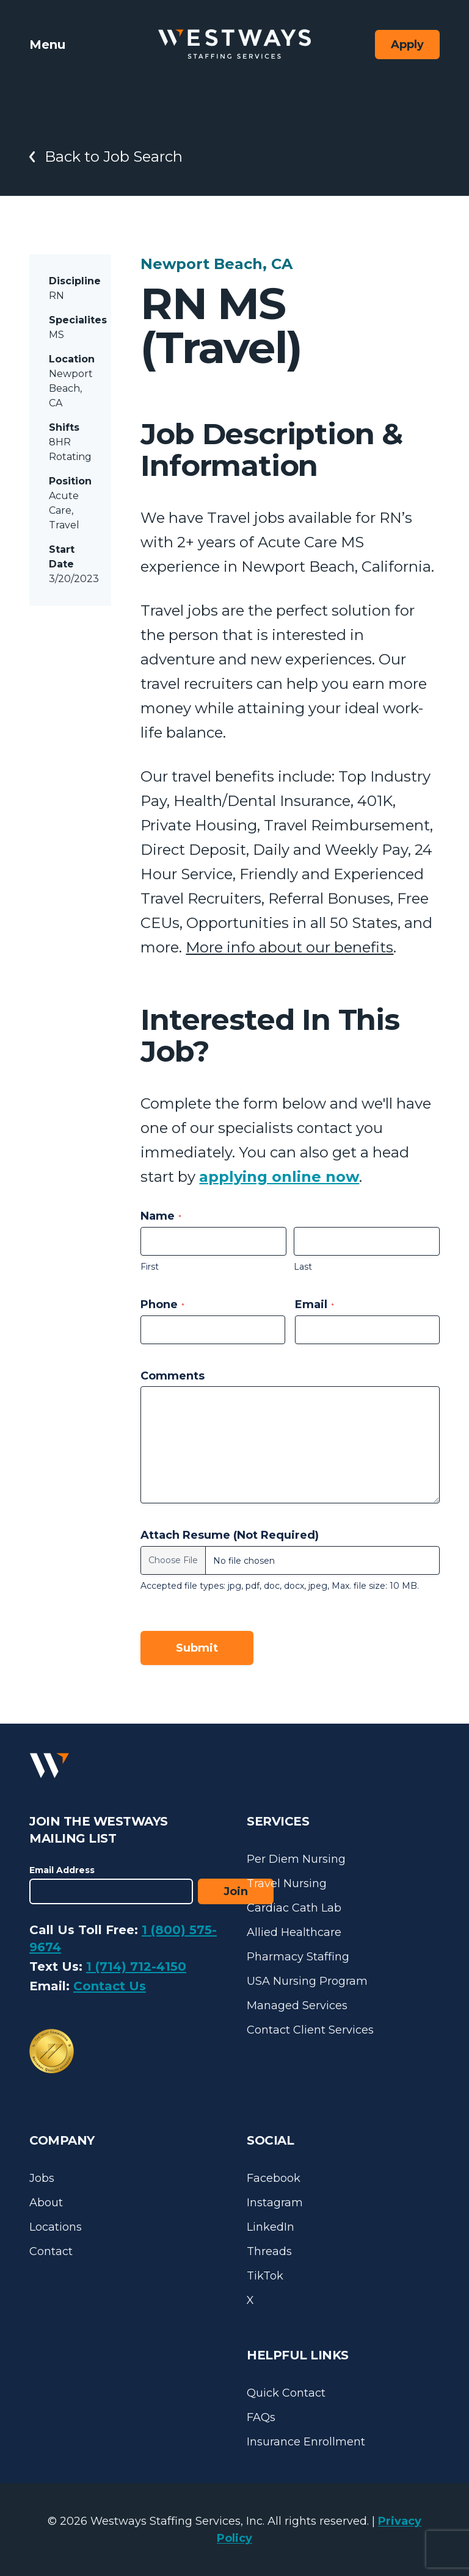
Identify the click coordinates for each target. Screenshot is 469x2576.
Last (303, 1266)
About (46, 2202)
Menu (47, 44)
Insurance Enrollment (306, 2441)
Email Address (62, 1870)
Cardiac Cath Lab (294, 1908)
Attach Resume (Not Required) (229, 1535)
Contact (51, 2251)
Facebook (273, 2178)
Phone (162, 1304)
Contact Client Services (310, 2030)
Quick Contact (286, 2393)
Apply (407, 44)
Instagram (275, 2202)
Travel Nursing (287, 1883)
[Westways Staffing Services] (234, 44)
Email (314, 1304)
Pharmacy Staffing (298, 1956)
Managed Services (297, 2005)
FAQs (261, 2417)
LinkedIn (270, 2227)
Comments (172, 1376)
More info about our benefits (289, 947)
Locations (55, 2227)
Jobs (41, 2178)
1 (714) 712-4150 (136, 1966)
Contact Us (109, 1986)
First (149, 1266)
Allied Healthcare (294, 1932)
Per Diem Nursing (296, 1859)
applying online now (279, 1176)
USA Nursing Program (307, 1981)
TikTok (265, 2276)
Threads (269, 2251)
